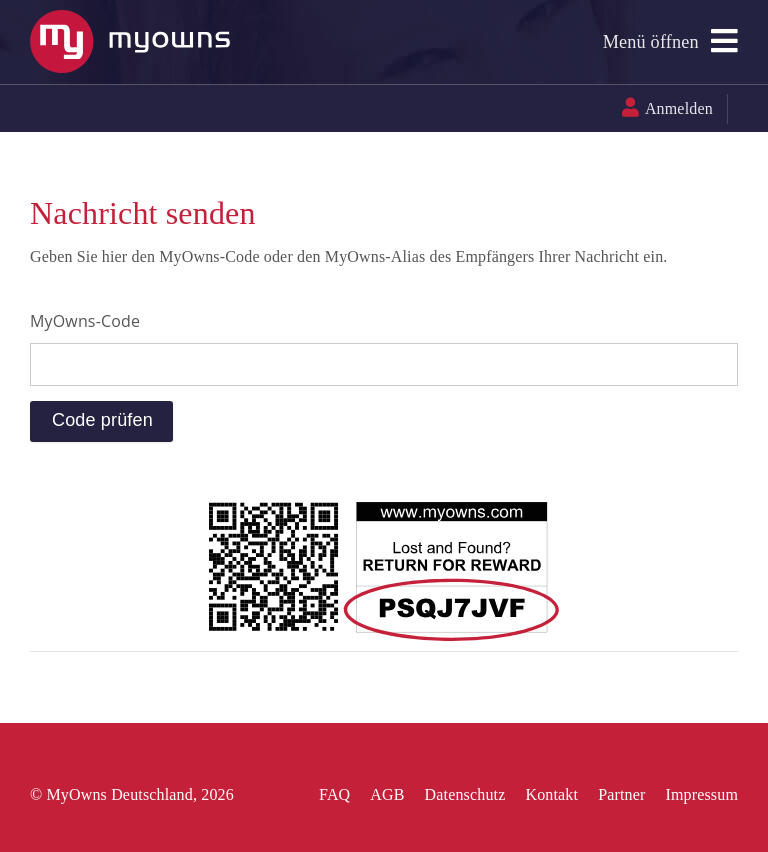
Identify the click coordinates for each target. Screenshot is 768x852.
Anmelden (679, 108)
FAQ (334, 794)
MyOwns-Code (85, 321)
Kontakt (551, 794)
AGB (387, 794)
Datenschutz (465, 794)
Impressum (701, 794)
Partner (621, 794)
